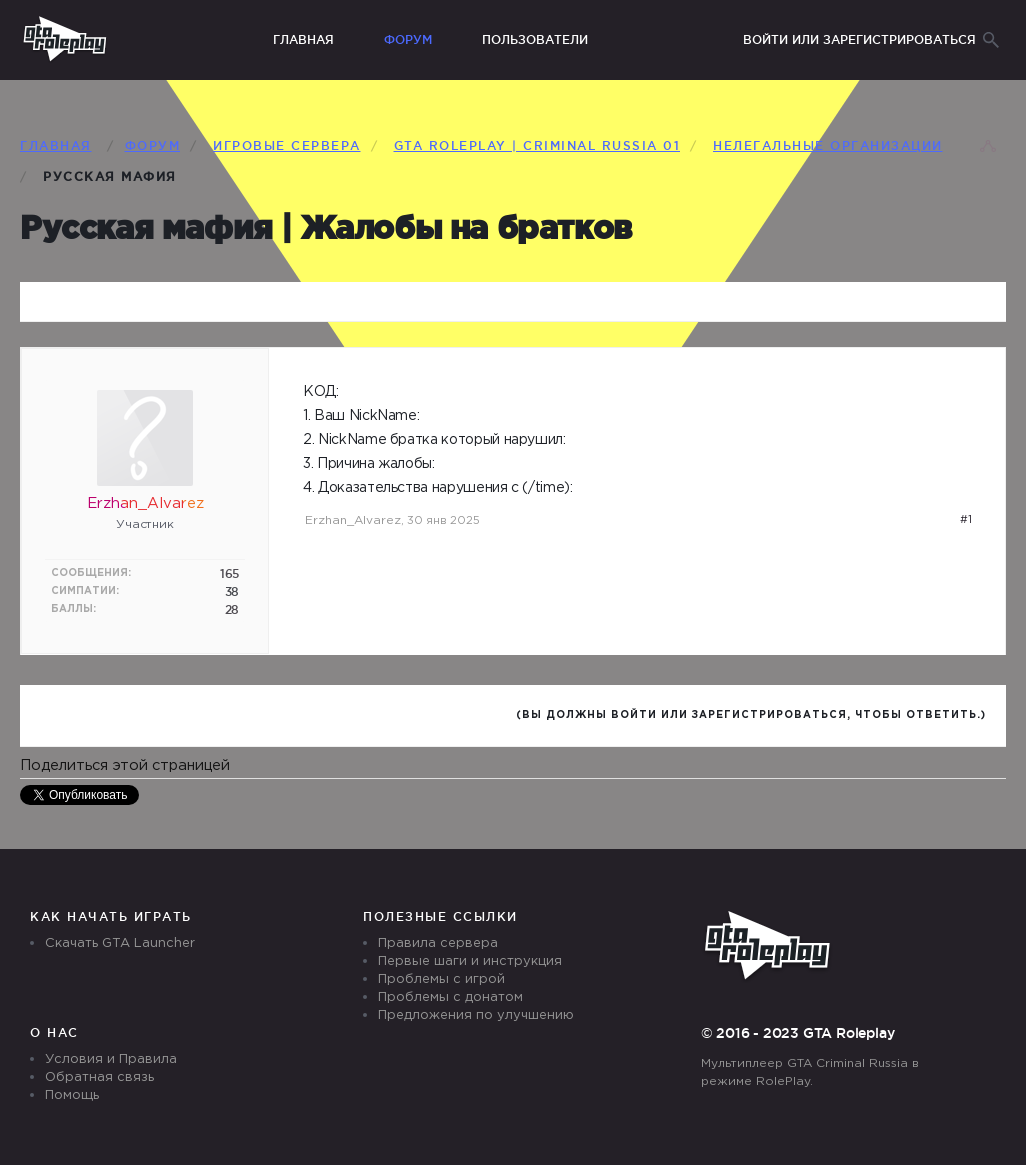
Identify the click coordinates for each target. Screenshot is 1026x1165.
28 (232, 609)
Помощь (72, 1095)
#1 (966, 520)
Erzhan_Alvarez (353, 520)
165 (229, 573)
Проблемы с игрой (441, 979)
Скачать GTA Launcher (120, 943)
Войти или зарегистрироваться (859, 39)
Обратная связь (99, 1077)
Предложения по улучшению (476, 1015)
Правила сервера (438, 943)
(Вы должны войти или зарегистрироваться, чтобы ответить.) (751, 715)
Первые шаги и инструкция (470, 961)
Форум (408, 39)
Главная (303, 39)
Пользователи (535, 39)
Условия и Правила (111, 1059)
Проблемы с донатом (450, 997)
